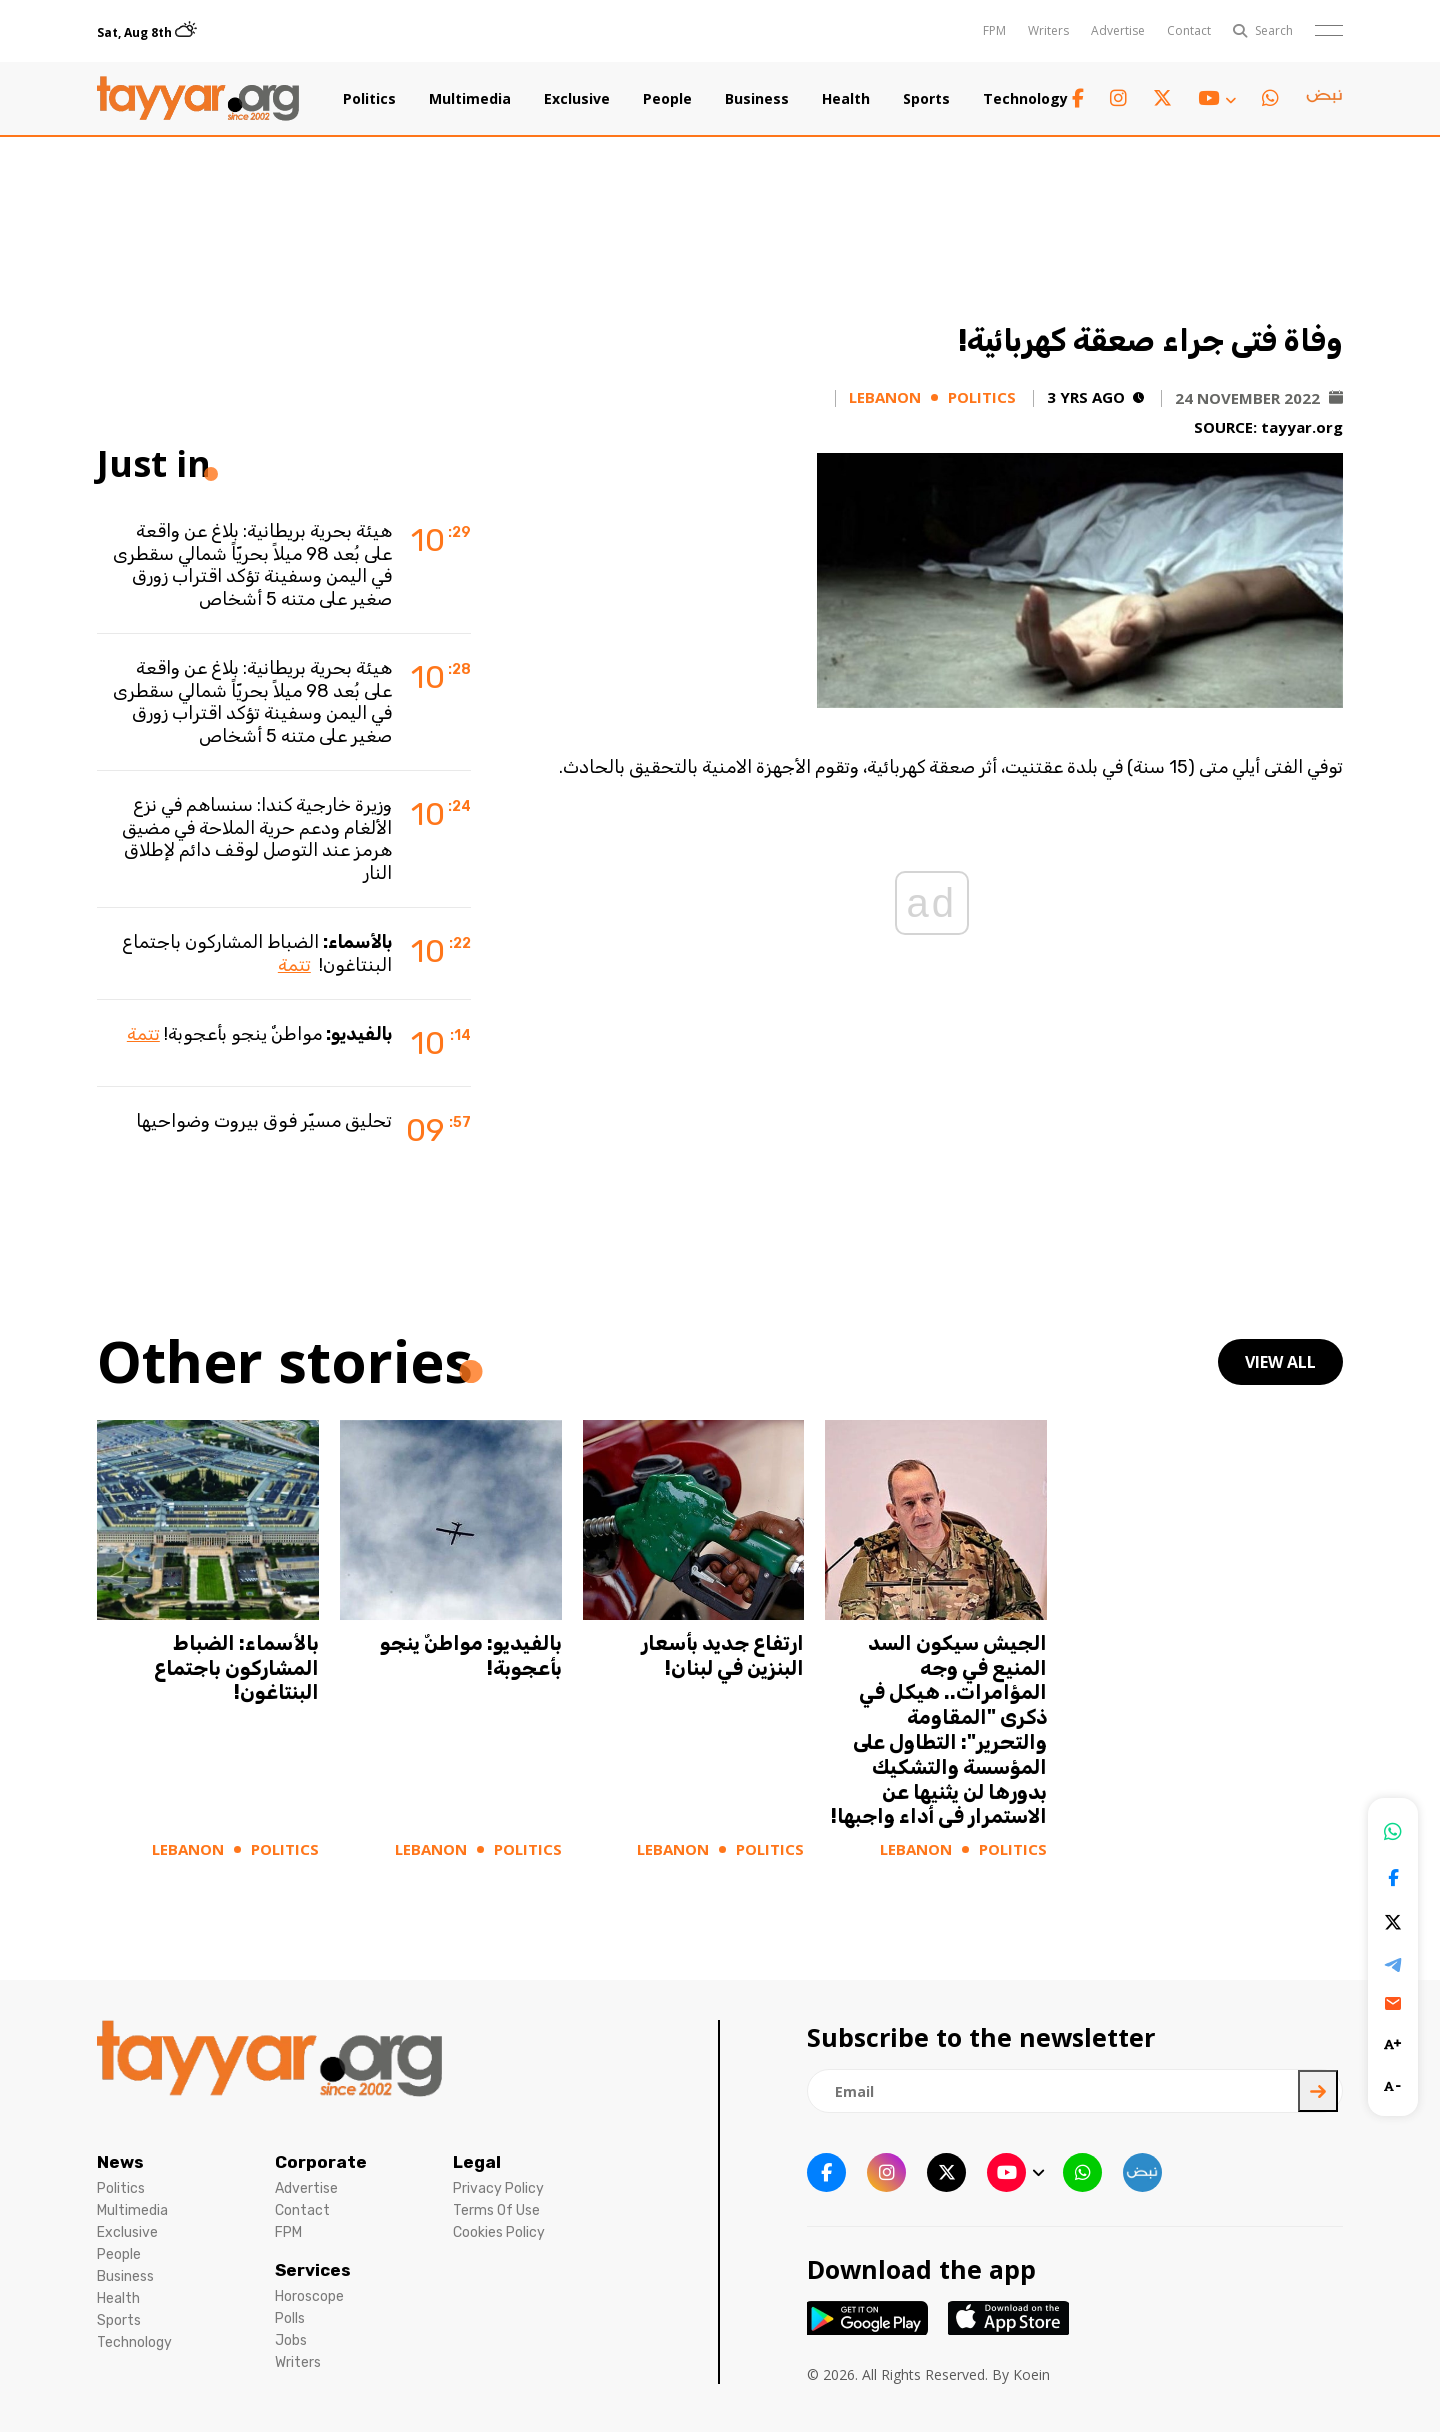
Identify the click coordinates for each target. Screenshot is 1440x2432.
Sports (926, 99)
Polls (290, 2318)
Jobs (291, 2340)
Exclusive (577, 99)
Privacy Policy (498, 2188)
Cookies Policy (499, 2232)
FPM (994, 30)
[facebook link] (1078, 98)
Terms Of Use (496, 2210)
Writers (1048, 30)
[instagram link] (1118, 98)
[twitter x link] (1162, 98)
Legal (477, 2162)
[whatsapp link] (1270, 98)
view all (1280, 1362)
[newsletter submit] (1318, 2091)
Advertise (1118, 30)
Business (757, 99)
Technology (1025, 99)
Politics (369, 99)
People (667, 99)
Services (313, 2270)
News (120, 2162)
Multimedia (470, 99)
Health (846, 99)
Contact (1189, 30)
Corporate (321, 2162)
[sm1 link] (1324, 99)
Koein (1031, 2374)
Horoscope (309, 2296)
